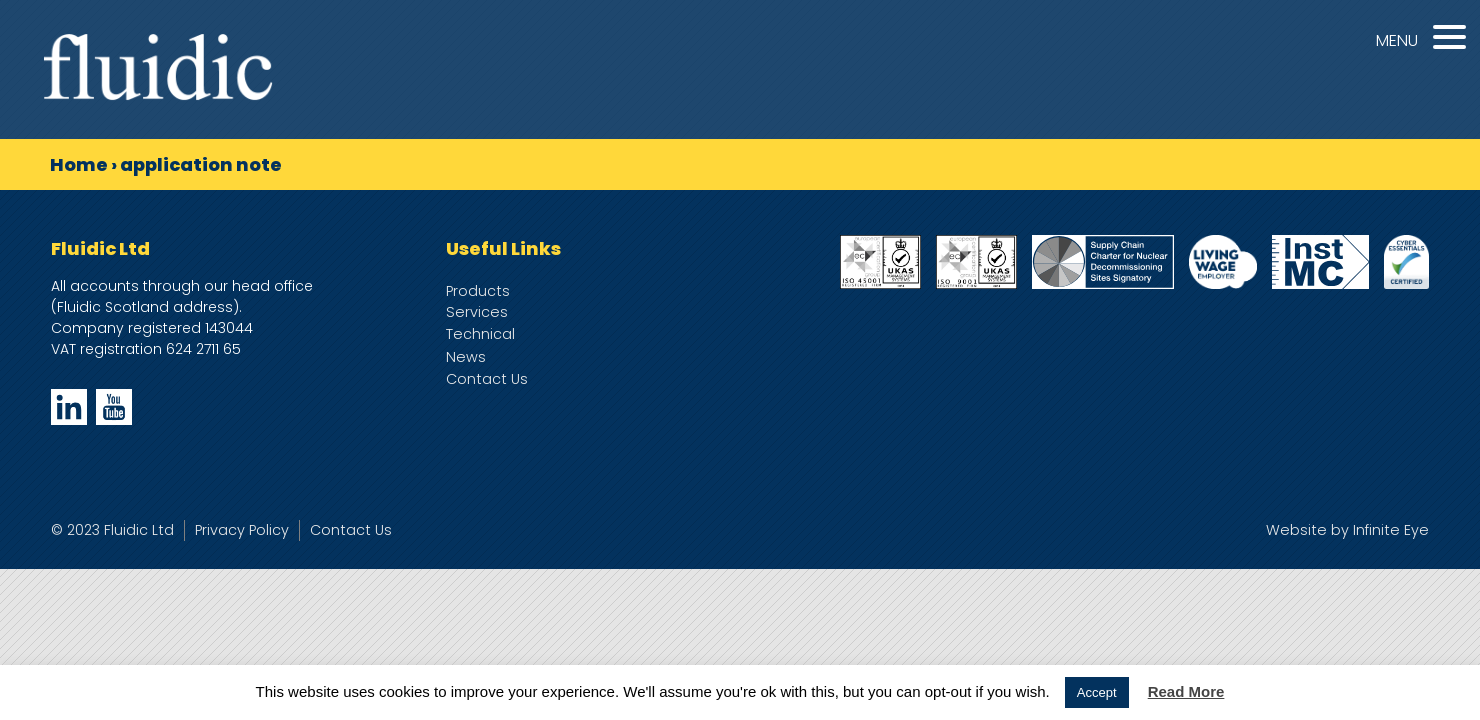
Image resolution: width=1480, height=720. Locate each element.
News (466, 357)
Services (477, 312)
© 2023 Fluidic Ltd (112, 530)
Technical (480, 334)
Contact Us (487, 379)
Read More (1186, 691)
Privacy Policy (242, 530)
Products (478, 291)
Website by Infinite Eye (1347, 530)
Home (79, 164)
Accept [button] (1097, 692)
